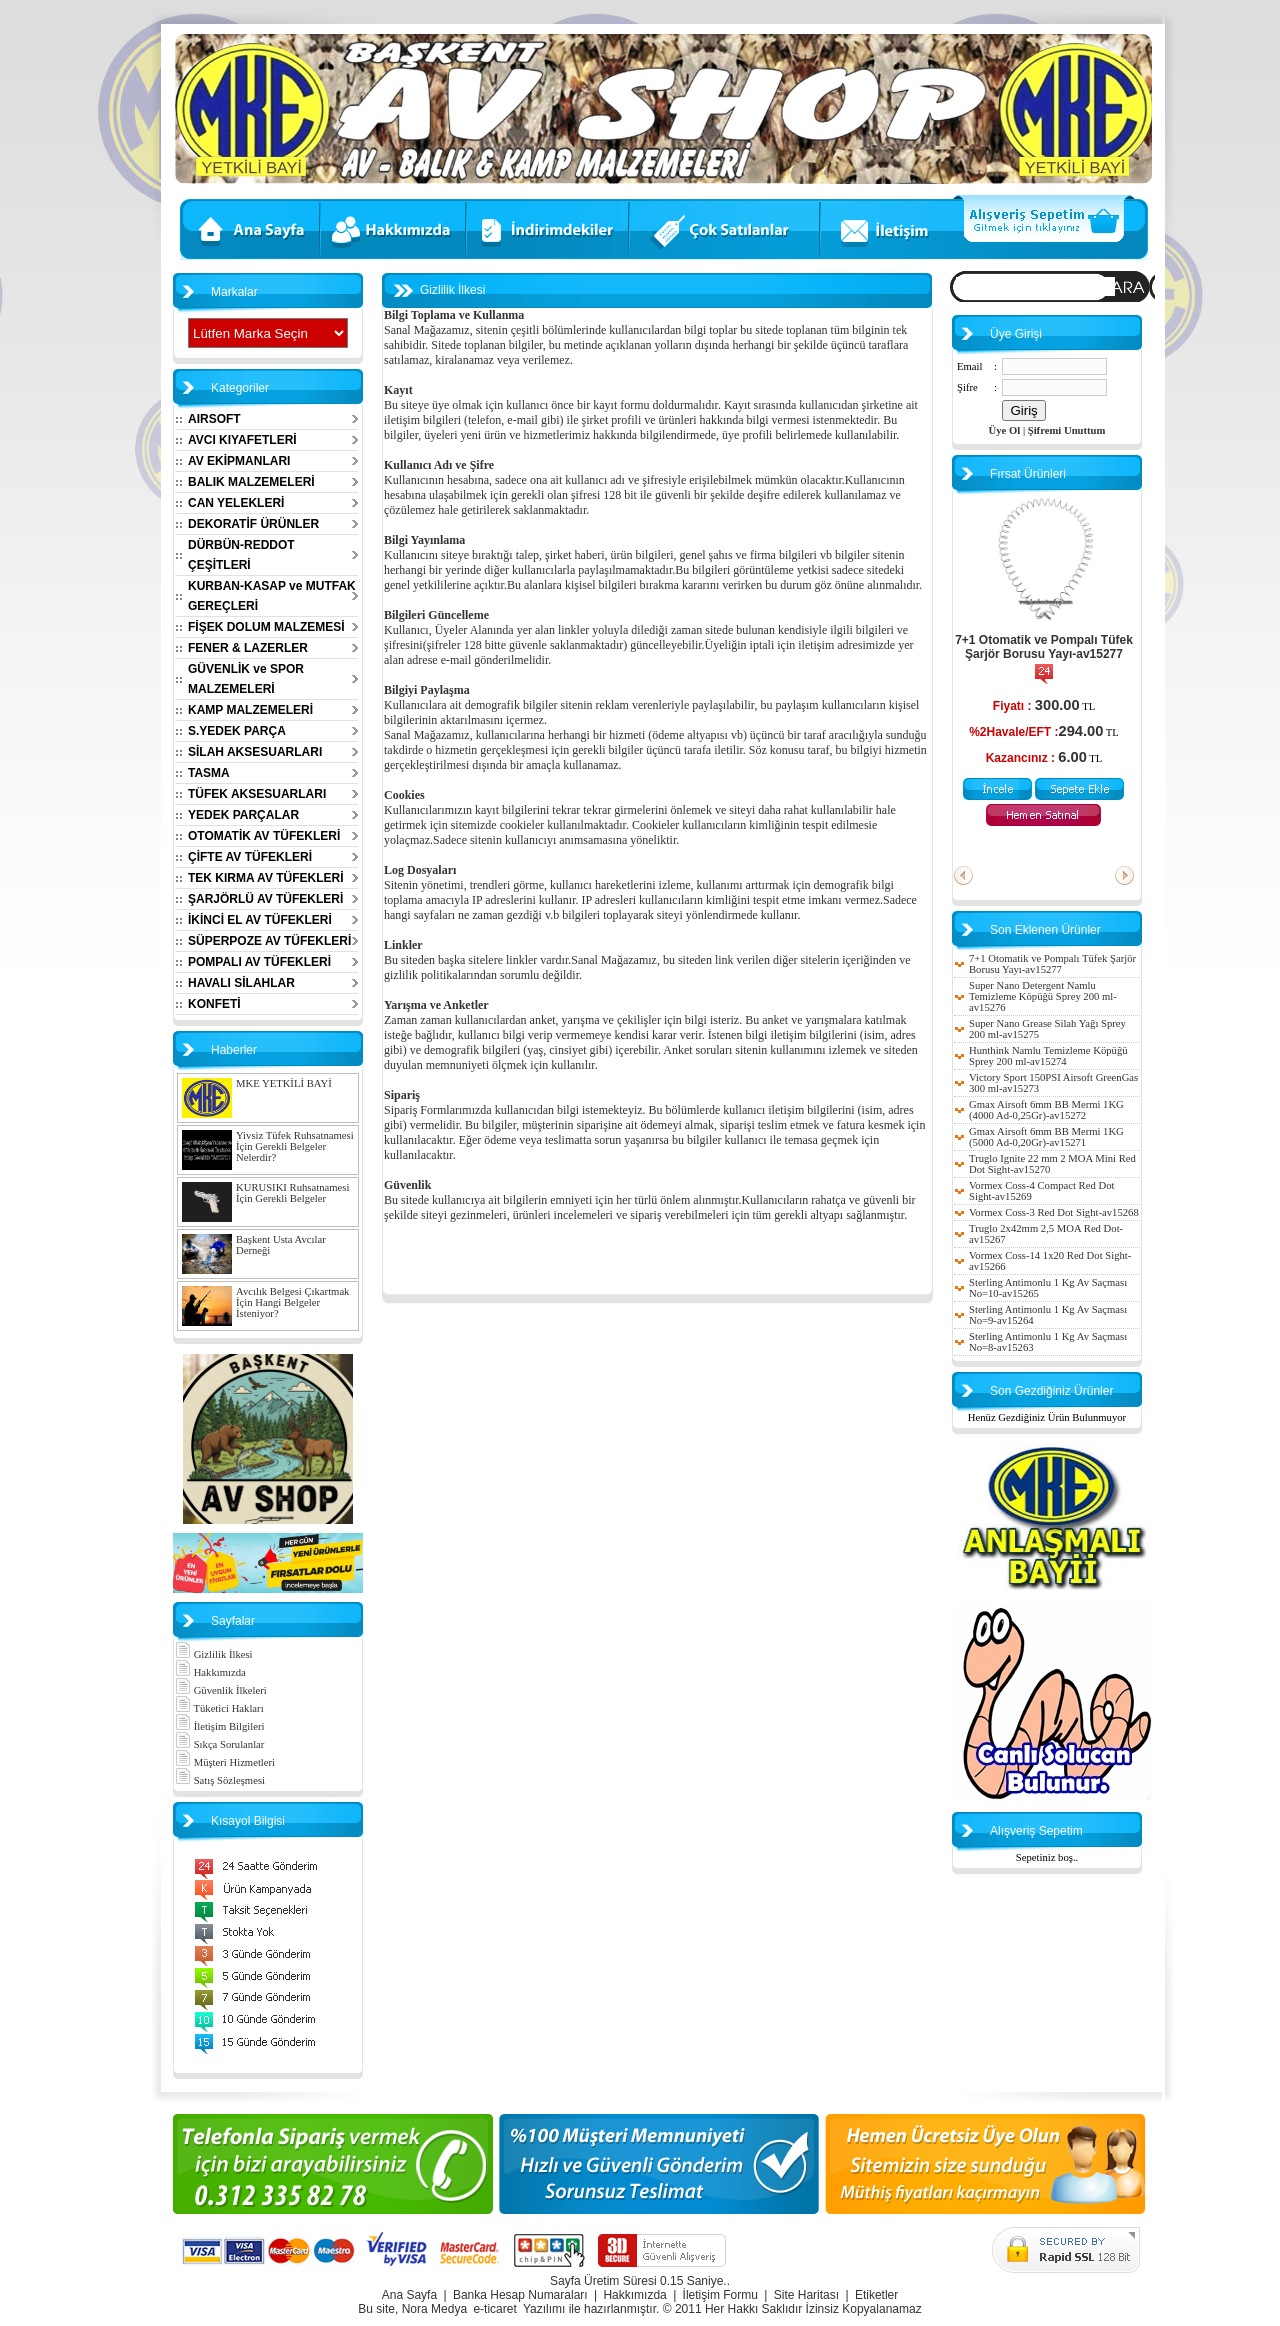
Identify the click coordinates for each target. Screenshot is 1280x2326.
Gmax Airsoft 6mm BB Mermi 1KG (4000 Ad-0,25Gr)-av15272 (1046, 1110)
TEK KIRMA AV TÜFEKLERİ (266, 878)
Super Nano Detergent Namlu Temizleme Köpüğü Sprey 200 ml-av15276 (1043, 996)
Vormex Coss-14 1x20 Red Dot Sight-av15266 (1050, 1261)
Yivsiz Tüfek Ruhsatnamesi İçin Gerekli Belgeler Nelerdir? (295, 1146)
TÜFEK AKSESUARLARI (257, 794)
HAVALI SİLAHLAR (241, 983)
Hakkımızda (210, 1672)
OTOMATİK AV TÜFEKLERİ (264, 836)
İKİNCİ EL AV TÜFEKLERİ (260, 920)
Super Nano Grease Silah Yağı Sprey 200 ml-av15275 (1047, 1029)
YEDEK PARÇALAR (243, 815)
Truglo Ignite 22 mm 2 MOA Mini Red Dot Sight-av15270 (1052, 1164)
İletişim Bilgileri (219, 1726)
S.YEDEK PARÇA (237, 731)
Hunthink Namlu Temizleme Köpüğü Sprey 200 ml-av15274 (1048, 1056)
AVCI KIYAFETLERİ (242, 440)
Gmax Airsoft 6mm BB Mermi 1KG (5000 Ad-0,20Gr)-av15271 (1046, 1137)
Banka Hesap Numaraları (520, 2295)
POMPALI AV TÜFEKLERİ (259, 962)
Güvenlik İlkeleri (221, 1690)
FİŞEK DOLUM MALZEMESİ (266, 627)
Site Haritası (806, 2295)
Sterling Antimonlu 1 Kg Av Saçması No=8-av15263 (1048, 1342)
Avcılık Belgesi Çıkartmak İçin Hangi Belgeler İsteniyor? (292, 1302)
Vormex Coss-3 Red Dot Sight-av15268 (1054, 1212)
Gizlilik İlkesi (214, 1654)
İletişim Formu (720, 2295)
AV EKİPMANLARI (239, 461)
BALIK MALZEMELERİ (251, 482)
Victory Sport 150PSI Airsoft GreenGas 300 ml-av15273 (1053, 1083)
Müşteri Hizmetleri (225, 1762)
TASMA (209, 773)
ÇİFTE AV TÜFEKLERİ (250, 857)
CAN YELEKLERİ (236, 503)
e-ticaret (494, 2309)
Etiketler (876, 2295)
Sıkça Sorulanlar (219, 1744)
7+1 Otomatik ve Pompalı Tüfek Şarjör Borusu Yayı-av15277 (1044, 647)
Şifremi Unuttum (1067, 430)
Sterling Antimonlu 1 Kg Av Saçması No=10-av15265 (1048, 1288)
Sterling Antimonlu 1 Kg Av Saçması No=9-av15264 (1048, 1315)
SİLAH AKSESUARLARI (255, 752)
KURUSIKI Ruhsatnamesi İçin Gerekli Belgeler (292, 1193)
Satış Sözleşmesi (220, 1780)
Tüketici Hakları (219, 1708)
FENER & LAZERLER (248, 648)
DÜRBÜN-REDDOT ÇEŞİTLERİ (241, 555)
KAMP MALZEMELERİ (250, 710)
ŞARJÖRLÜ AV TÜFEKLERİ (265, 899)
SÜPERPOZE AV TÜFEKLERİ (269, 941)
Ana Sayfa (409, 2295)
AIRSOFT (214, 419)
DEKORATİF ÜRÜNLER (253, 524)
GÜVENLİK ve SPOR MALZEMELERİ (246, 679)
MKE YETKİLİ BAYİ (284, 1083)
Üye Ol (1005, 430)
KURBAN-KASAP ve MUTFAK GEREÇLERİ (272, 596)
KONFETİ (214, 1004)
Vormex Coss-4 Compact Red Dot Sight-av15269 (1041, 1191)
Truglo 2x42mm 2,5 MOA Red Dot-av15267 (1046, 1234)
